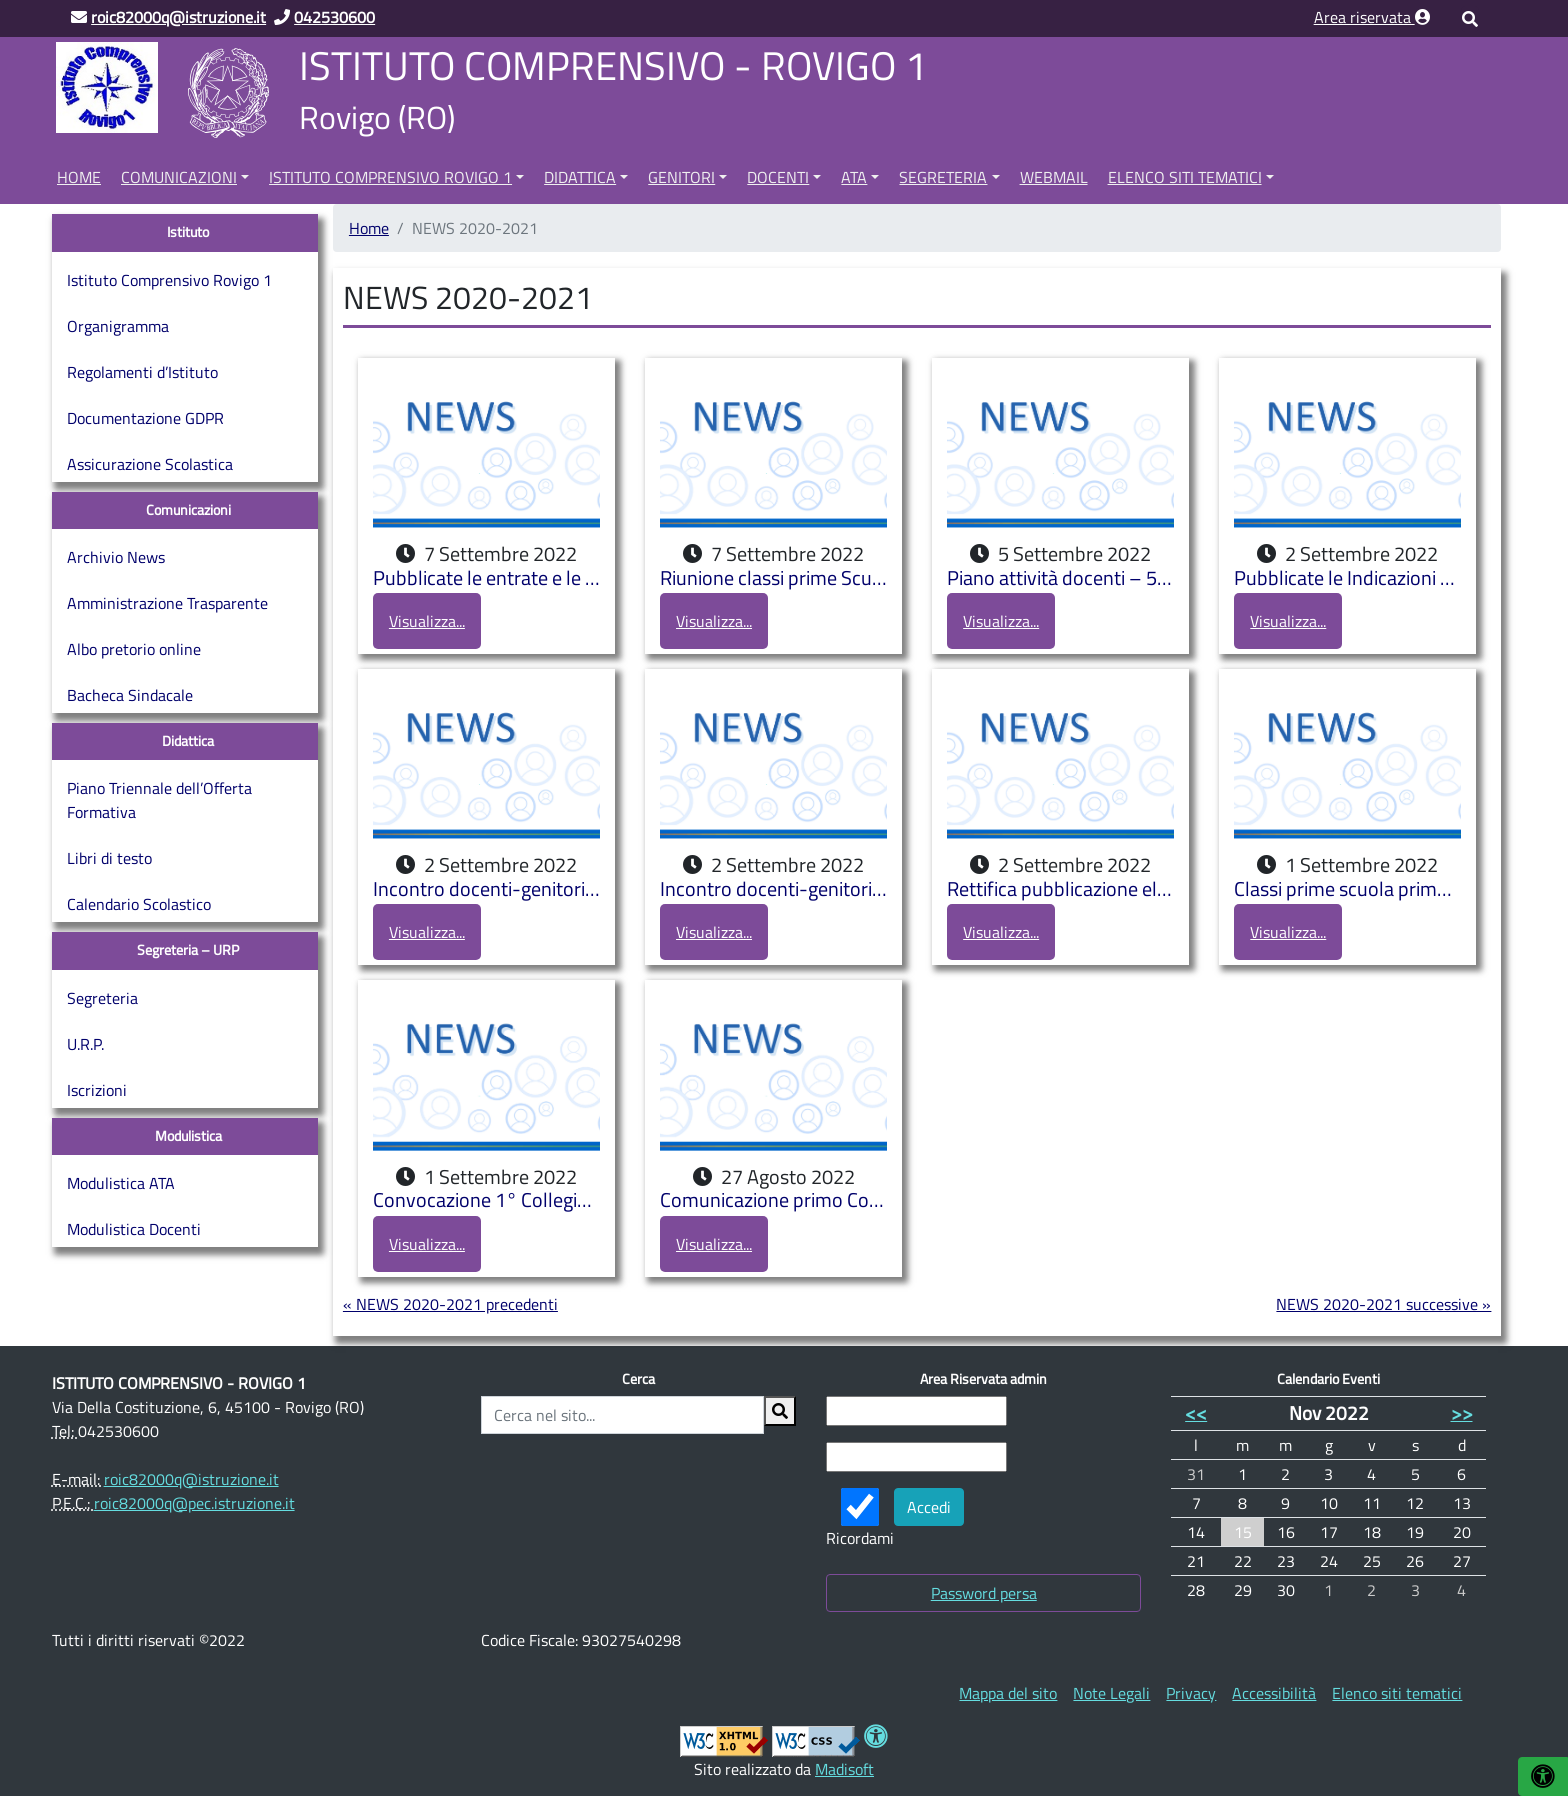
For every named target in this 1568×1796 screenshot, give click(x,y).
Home (79, 177)
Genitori (681, 177)
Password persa (984, 1593)
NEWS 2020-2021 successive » (1383, 1304)
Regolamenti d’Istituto (142, 372)
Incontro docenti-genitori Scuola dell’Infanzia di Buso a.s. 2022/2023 (486, 890)
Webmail (1054, 177)
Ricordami (860, 1519)
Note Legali (1111, 1693)
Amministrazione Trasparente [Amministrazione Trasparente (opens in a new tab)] (167, 603)
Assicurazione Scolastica (150, 464)
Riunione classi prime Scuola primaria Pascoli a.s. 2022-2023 (773, 579)
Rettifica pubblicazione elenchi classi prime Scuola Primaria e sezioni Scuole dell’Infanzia (1060, 890)
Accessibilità (1274, 1693)
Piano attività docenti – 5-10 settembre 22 (1060, 579)
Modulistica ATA (121, 1183)
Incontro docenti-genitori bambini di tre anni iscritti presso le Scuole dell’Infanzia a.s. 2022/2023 (773, 890)
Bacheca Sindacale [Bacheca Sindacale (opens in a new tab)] (130, 695)
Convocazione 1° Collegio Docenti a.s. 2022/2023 (486, 1201)
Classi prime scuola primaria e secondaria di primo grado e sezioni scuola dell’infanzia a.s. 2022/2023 (1347, 890)
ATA (854, 177)
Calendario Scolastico (139, 904)
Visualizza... (427, 621)
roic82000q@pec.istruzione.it (194, 1503)
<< (1196, 1412)
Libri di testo (109, 858)
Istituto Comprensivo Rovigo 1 (390, 177)
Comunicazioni (179, 177)
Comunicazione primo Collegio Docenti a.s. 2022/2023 (773, 1201)
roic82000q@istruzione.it (191, 1479)
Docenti (778, 177)
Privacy (1191, 1693)
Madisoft (844, 1769)
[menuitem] (79, 174)
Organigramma (118, 326)
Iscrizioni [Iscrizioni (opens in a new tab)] (97, 1090)
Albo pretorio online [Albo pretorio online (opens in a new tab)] (134, 649)
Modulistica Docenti (134, 1229)
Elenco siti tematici (1185, 177)
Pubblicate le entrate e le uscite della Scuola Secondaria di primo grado (486, 579)
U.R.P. (85, 1044)
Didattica (580, 177)
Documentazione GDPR (145, 418)
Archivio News (116, 557)
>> (1462, 1412)
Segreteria (943, 177)
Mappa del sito (1008, 1693)
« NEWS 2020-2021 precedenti (450, 1304)
